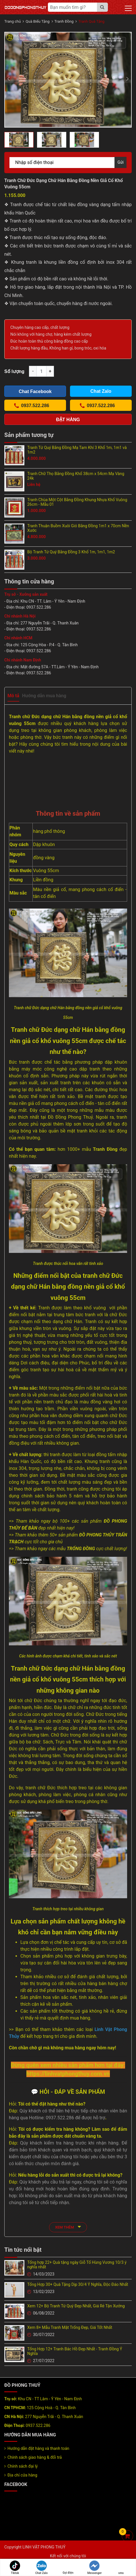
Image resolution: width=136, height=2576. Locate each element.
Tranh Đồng (64, 21)
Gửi (120, 162)
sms (121, 2568)
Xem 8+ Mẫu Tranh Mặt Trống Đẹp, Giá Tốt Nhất (69, 2327)
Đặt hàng (68, 419)
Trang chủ (12, 21)
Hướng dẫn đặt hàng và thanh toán (38, 2448)
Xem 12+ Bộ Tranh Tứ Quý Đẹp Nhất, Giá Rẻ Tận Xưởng (76, 2306)
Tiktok (15, 2568)
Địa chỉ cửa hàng (22, 2475)
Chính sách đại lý (22, 2466)
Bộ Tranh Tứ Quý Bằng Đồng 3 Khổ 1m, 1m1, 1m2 (71, 552)
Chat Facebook (35, 391)
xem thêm (68, 2226)
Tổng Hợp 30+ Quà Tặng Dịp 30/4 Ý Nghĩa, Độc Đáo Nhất (77, 2284)
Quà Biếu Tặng (37, 21)
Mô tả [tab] (13, 695)
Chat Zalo (41, 2568)
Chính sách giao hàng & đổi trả (34, 2457)
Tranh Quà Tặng (91, 21)
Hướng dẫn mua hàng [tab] (44, 695)
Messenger (94, 2568)
